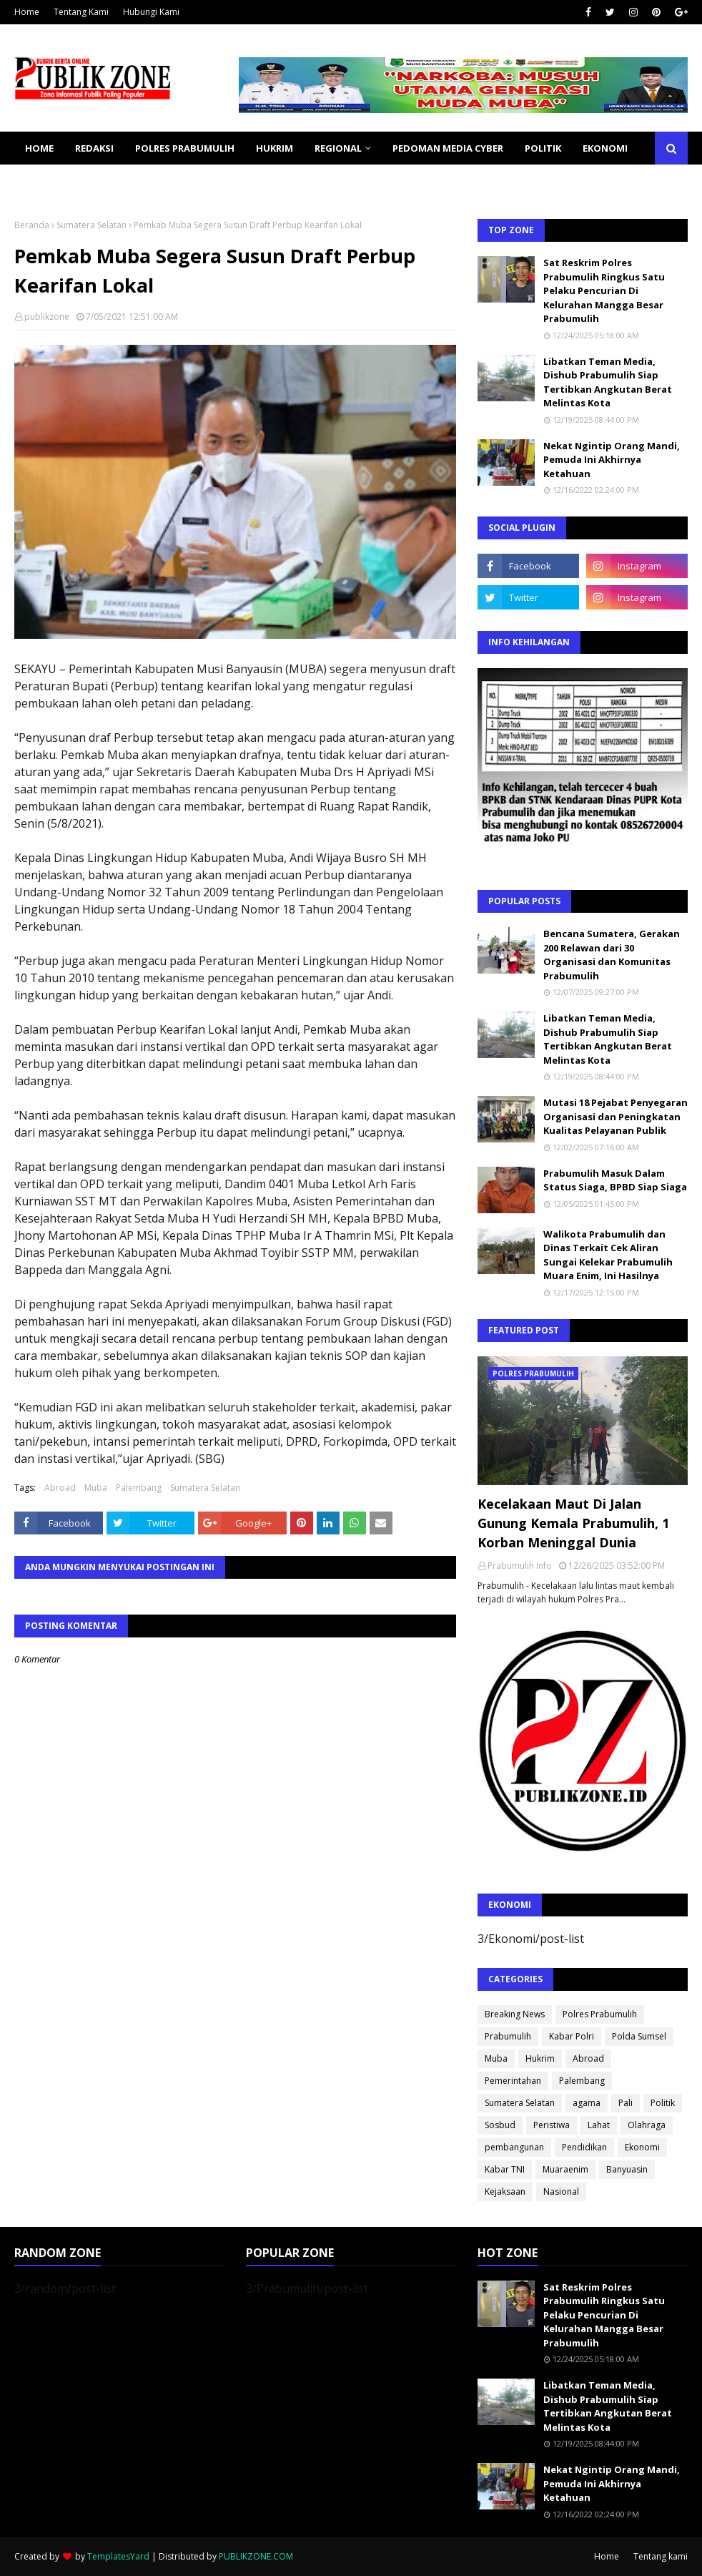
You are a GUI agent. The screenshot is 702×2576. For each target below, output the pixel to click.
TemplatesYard (118, 2556)
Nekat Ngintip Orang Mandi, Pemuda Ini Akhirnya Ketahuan (611, 459)
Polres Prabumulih (600, 2014)
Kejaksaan (505, 2191)
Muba (95, 1488)
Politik (663, 2103)
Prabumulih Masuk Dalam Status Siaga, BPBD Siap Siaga (615, 1180)
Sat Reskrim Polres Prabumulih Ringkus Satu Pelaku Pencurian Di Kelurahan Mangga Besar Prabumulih (604, 290)
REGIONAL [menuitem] (338, 148)
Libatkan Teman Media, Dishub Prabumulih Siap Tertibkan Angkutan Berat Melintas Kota (607, 382)
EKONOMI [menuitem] (605, 148)
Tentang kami (660, 2556)
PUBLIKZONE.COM (256, 2556)
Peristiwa (551, 2125)
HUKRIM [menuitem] (274, 148)
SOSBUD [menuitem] (122, 181)
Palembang (139, 1488)
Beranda (31, 225)
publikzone (46, 316)
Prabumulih (508, 2036)
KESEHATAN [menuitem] (52, 181)
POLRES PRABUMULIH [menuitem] (184, 148)
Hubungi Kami (151, 12)
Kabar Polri (571, 2036)
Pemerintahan (513, 2081)
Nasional (561, 2191)
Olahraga (647, 2125)
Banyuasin (627, 2169)
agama (586, 2103)
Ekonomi (642, 2147)
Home (26, 12)
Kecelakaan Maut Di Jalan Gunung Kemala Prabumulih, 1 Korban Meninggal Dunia (573, 1523)
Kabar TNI (505, 2169)
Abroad (60, 1488)
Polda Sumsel (639, 2036)
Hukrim (540, 2058)
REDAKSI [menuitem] (94, 148)
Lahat (599, 2125)
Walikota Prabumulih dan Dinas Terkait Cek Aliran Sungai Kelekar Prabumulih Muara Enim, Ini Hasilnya (608, 1255)
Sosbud (500, 2125)
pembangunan (514, 2147)
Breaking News (515, 2014)
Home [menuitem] (39, 148)
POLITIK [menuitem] (543, 148)
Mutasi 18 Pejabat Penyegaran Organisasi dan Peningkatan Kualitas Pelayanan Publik (615, 1116)
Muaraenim (565, 2169)
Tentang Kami (81, 12)
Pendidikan (584, 2147)
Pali (625, 2103)
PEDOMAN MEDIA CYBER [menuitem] (447, 148)
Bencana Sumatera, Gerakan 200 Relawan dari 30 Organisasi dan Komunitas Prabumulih (611, 954)
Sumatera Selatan (91, 225)
